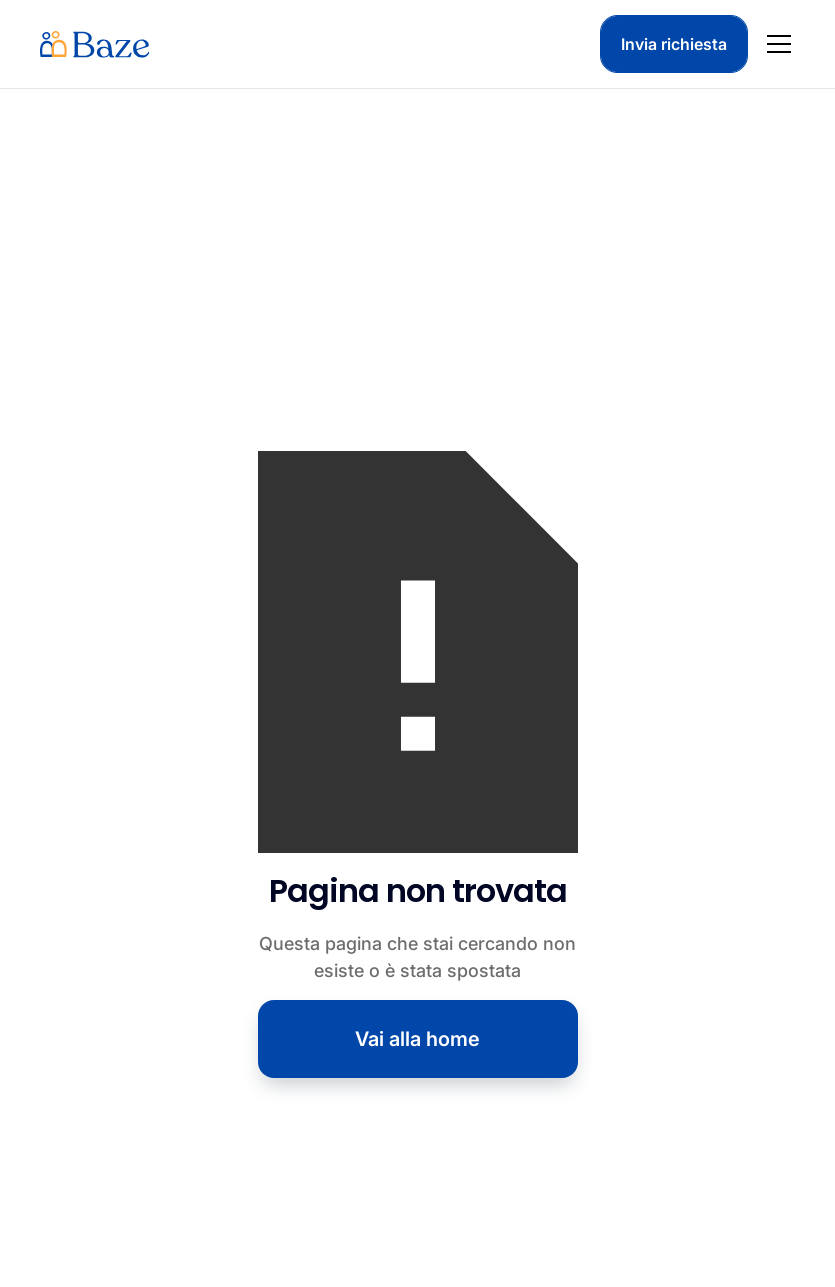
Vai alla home (417, 1039)
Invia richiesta (674, 44)
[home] (95, 43)
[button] (775, 44)
